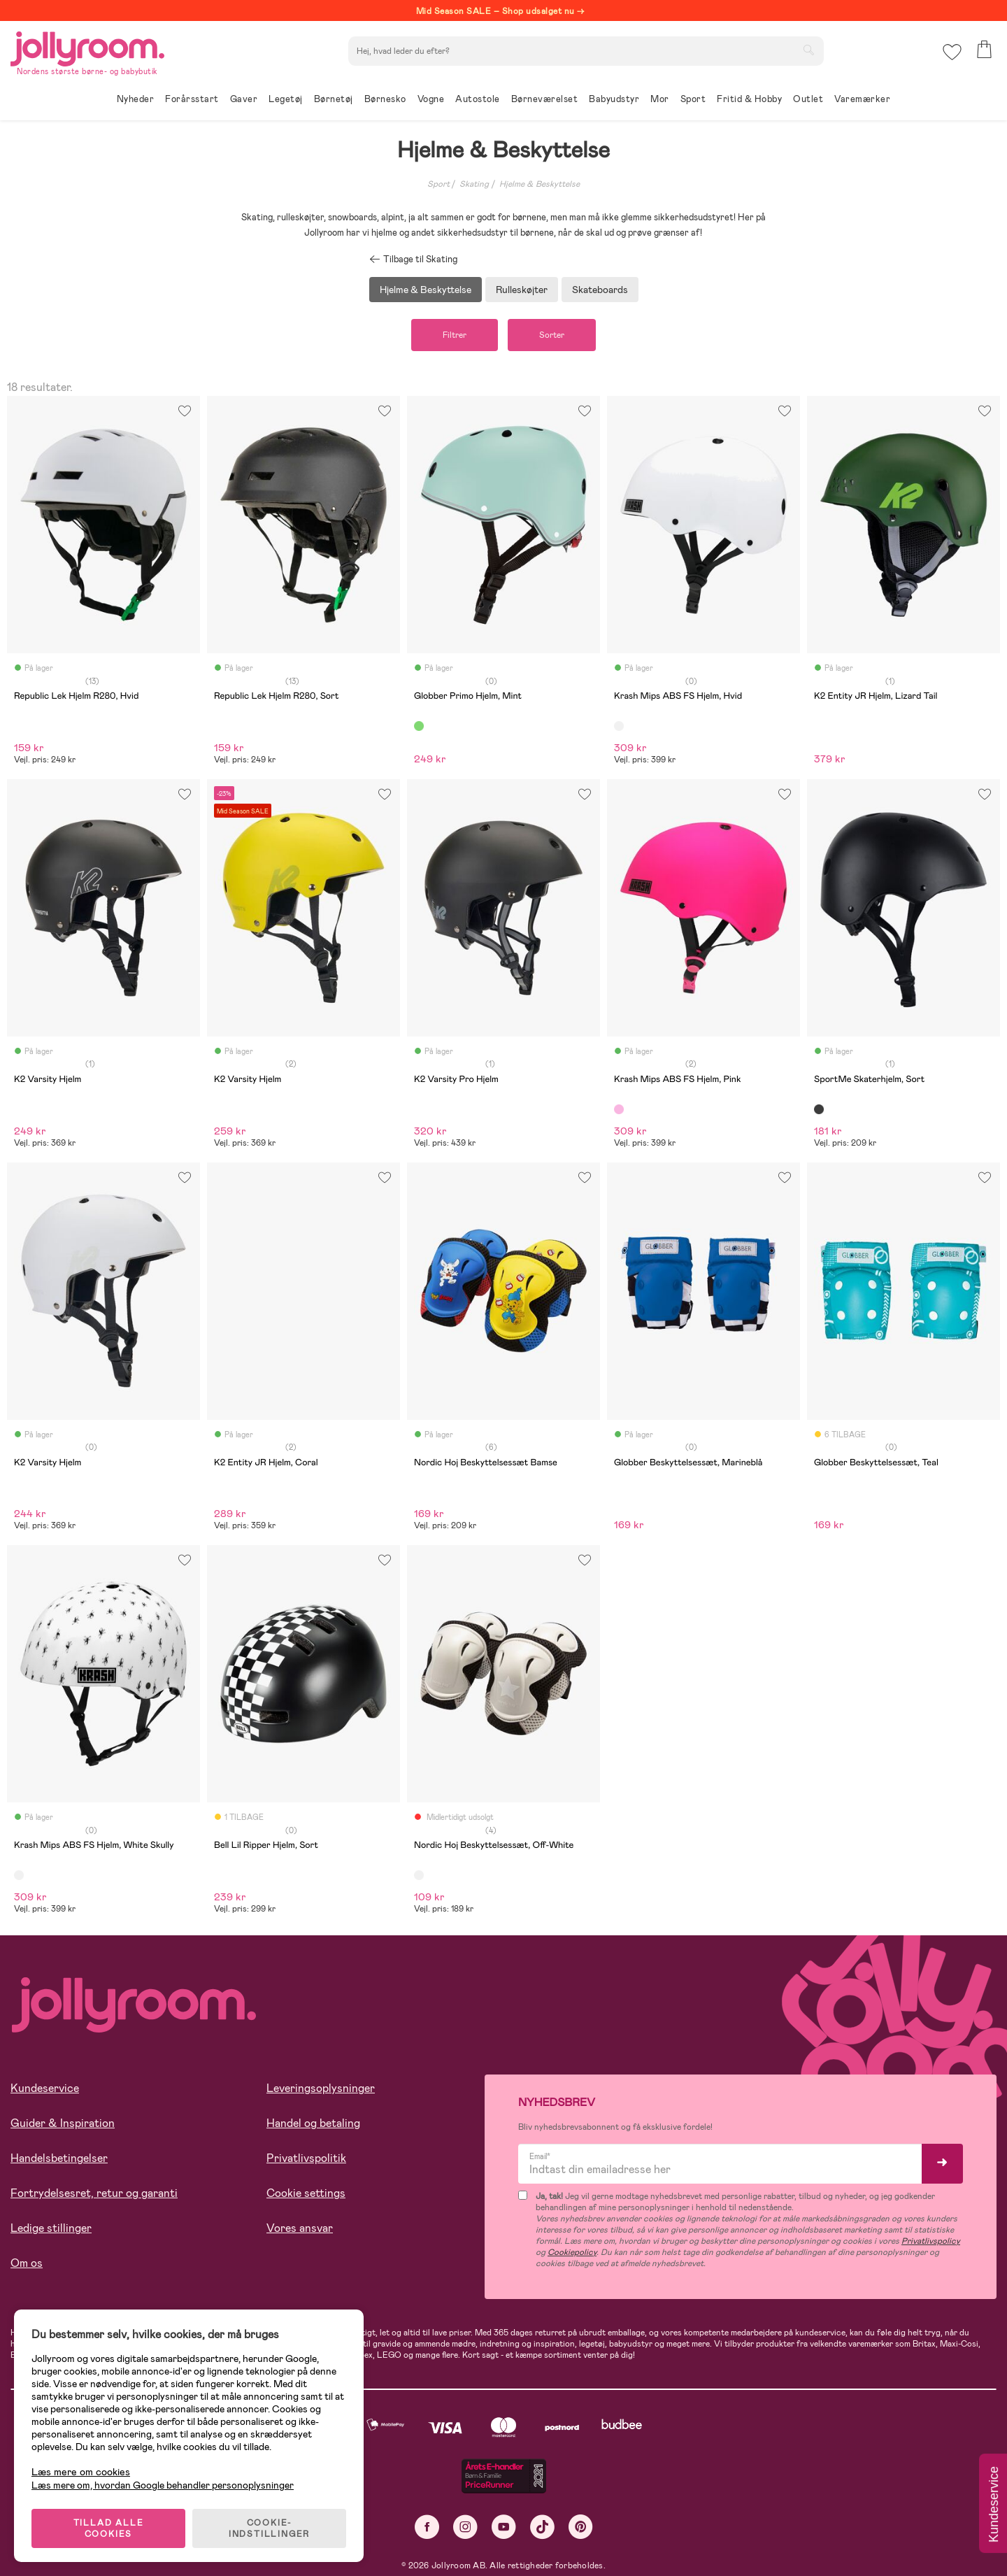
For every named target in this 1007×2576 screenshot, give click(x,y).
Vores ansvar (299, 2228)
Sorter (551, 335)
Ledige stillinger (51, 2228)
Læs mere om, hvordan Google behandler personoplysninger (162, 2485)
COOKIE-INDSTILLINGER (269, 2528)
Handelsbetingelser (59, 2158)
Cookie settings (305, 2193)
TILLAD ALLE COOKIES (108, 2528)
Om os (26, 2263)
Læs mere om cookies (80, 2472)
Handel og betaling (313, 2123)
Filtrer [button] (454, 335)
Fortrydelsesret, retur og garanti (94, 2193)
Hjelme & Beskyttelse (539, 184)
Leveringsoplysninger (320, 2088)
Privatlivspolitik (306, 2158)
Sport (438, 184)
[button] (952, 52)
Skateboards (600, 289)
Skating (474, 184)
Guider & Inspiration (62, 2123)
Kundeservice (44, 2088)
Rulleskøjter (522, 289)
